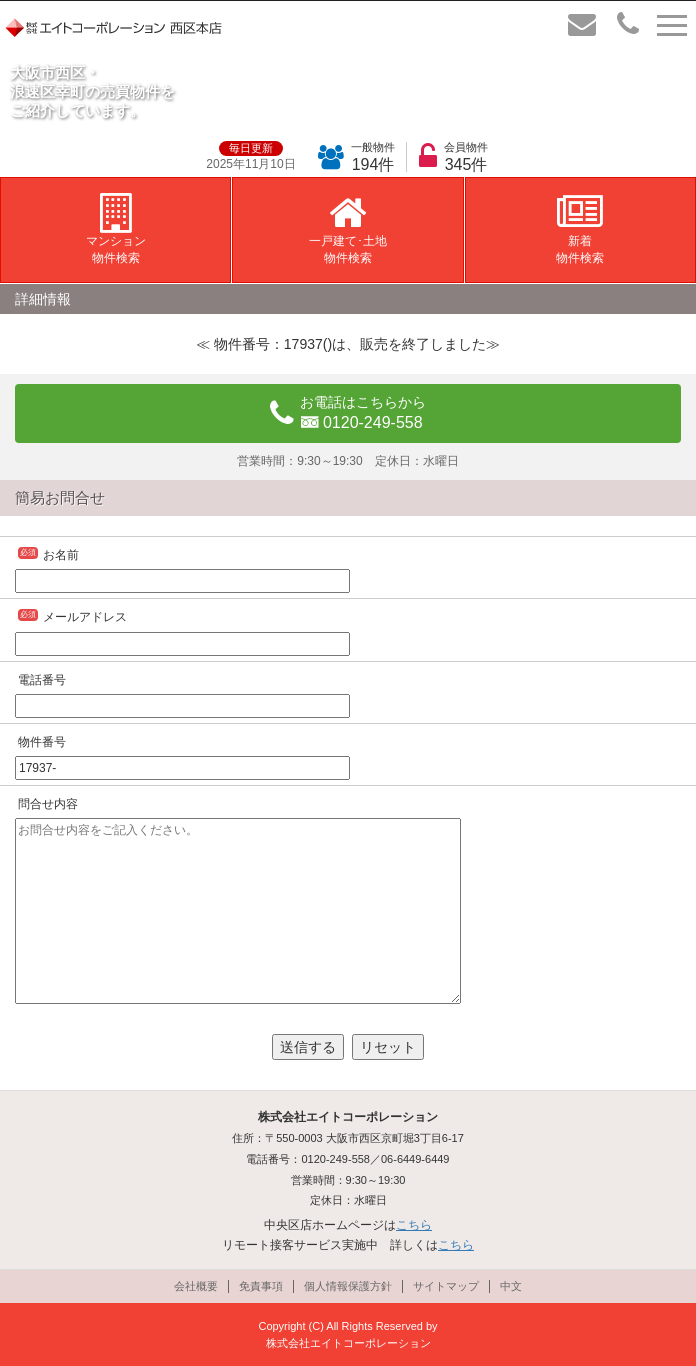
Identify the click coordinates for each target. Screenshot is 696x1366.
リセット (388, 1047)
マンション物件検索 (116, 229)
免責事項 (261, 1286)
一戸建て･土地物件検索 (348, 229)
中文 (511, 1286)
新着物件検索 (580, 229)
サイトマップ (446, 1286)
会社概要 (196, 1286)
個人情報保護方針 (348, 1286)
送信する (308, 1047)
